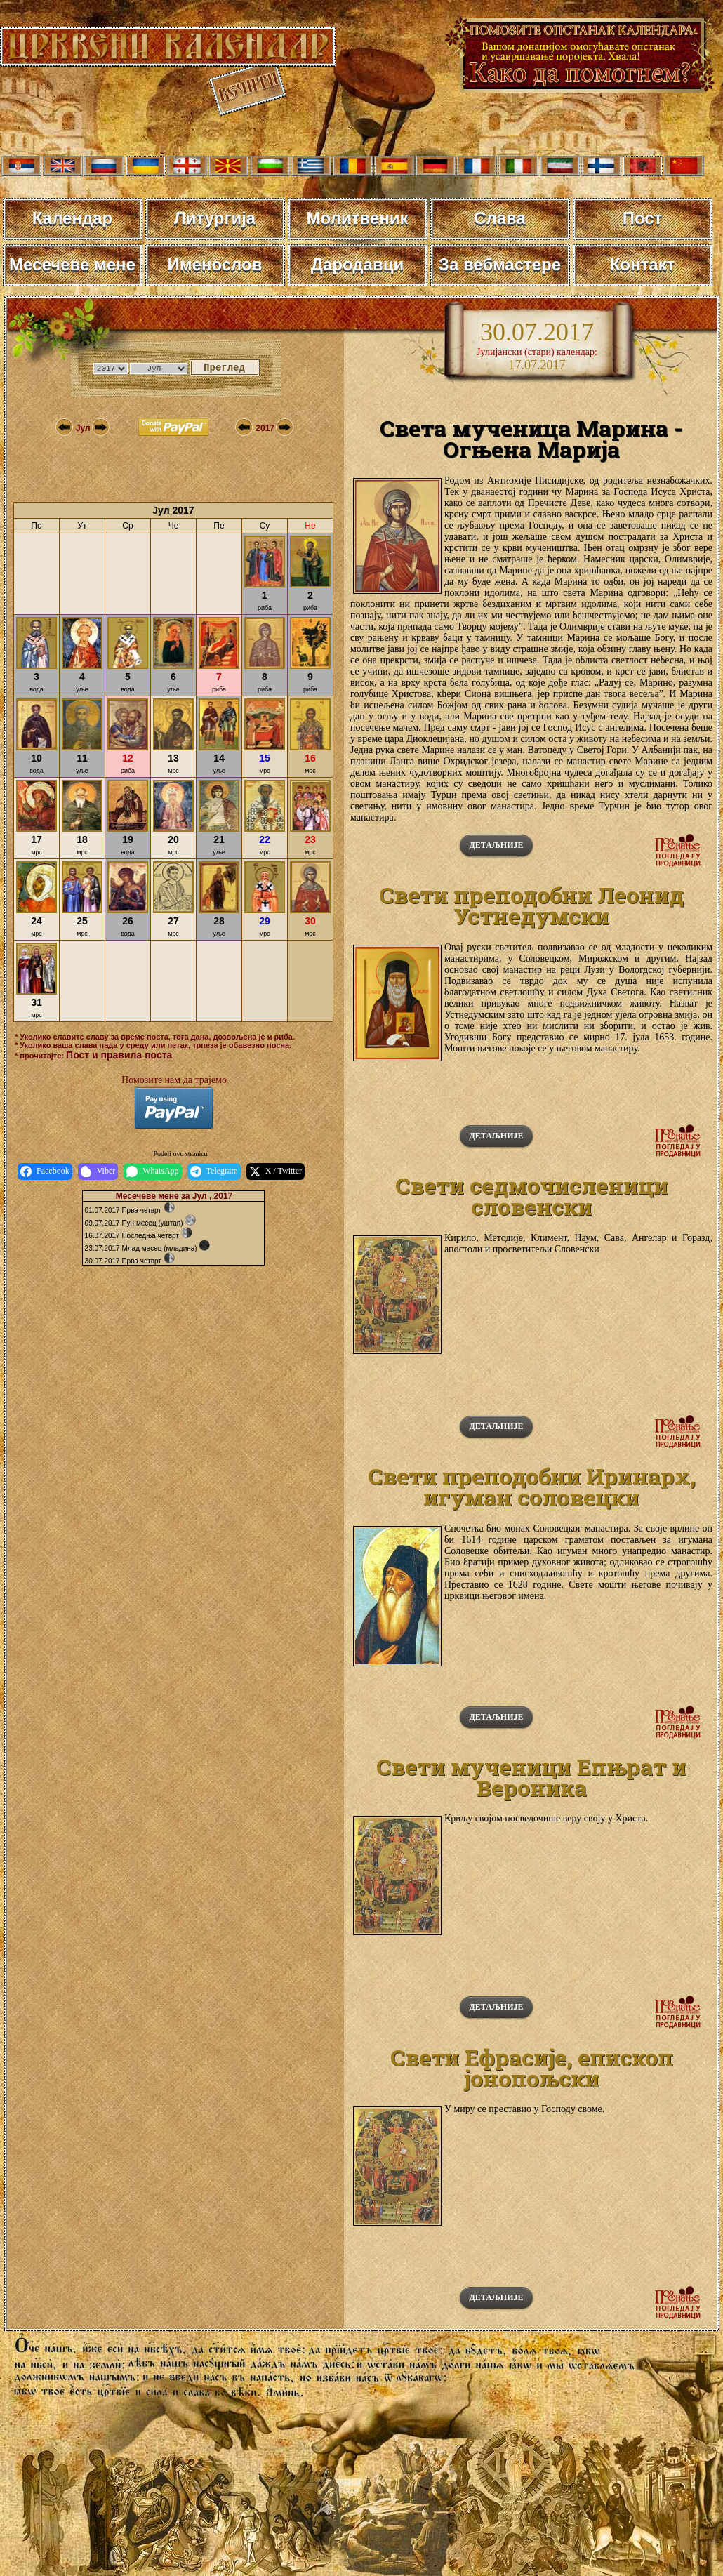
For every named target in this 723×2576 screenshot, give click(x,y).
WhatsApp (152, 1171)
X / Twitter (275, 1171)
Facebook (44, 1171)
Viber (98, 1171)
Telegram (214, 1171)
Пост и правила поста (119, 1055)
